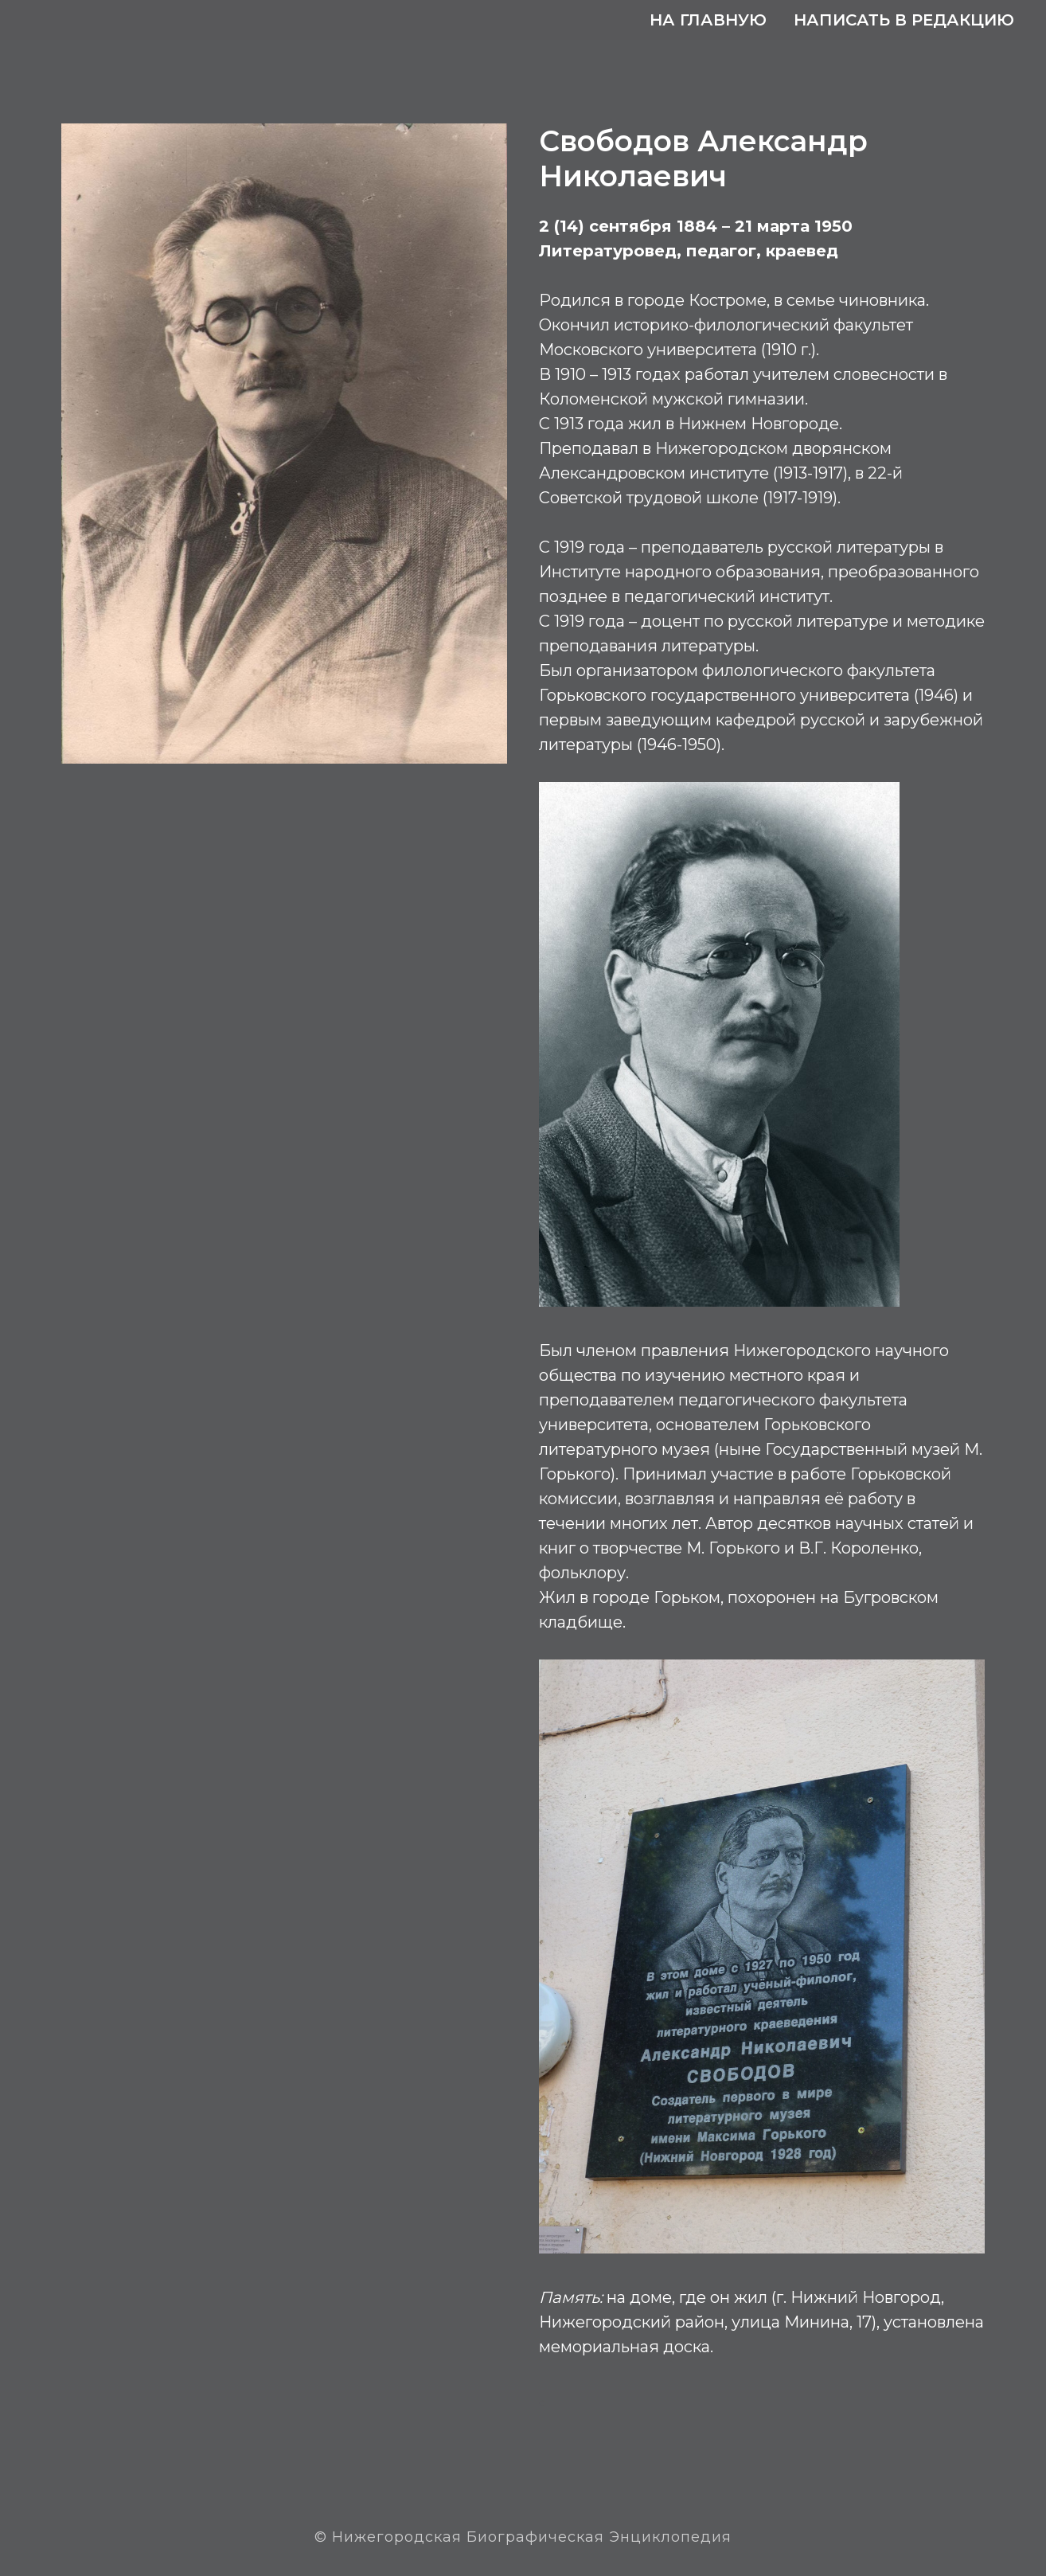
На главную (708, 19)
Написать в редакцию (904, 19)
